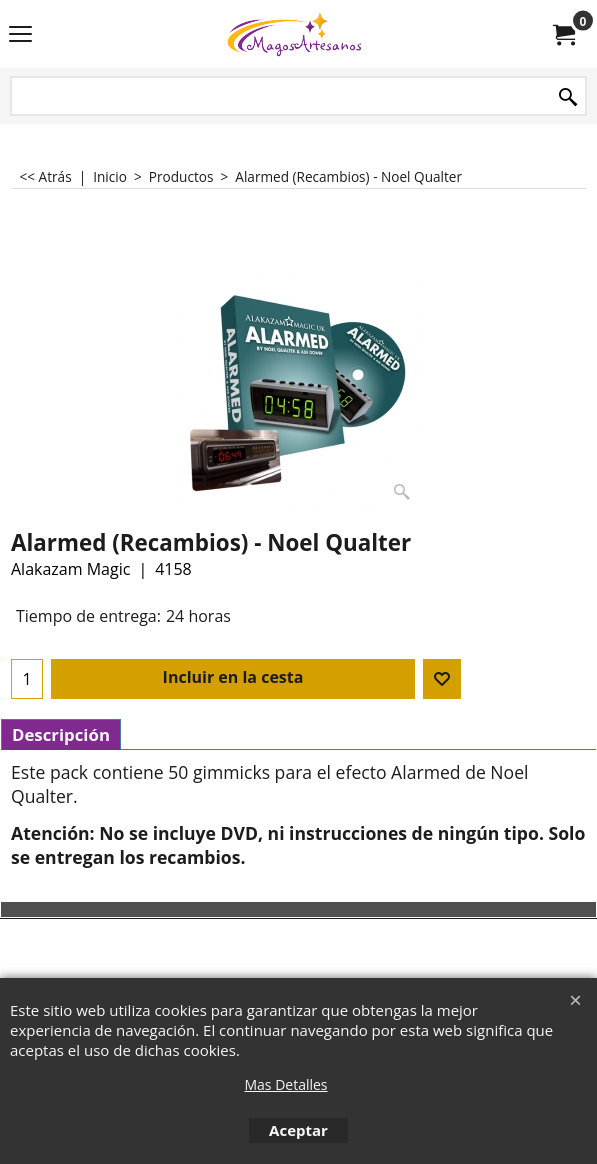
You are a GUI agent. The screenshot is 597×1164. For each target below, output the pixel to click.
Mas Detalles (285, 1084)
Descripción (61, 734)
